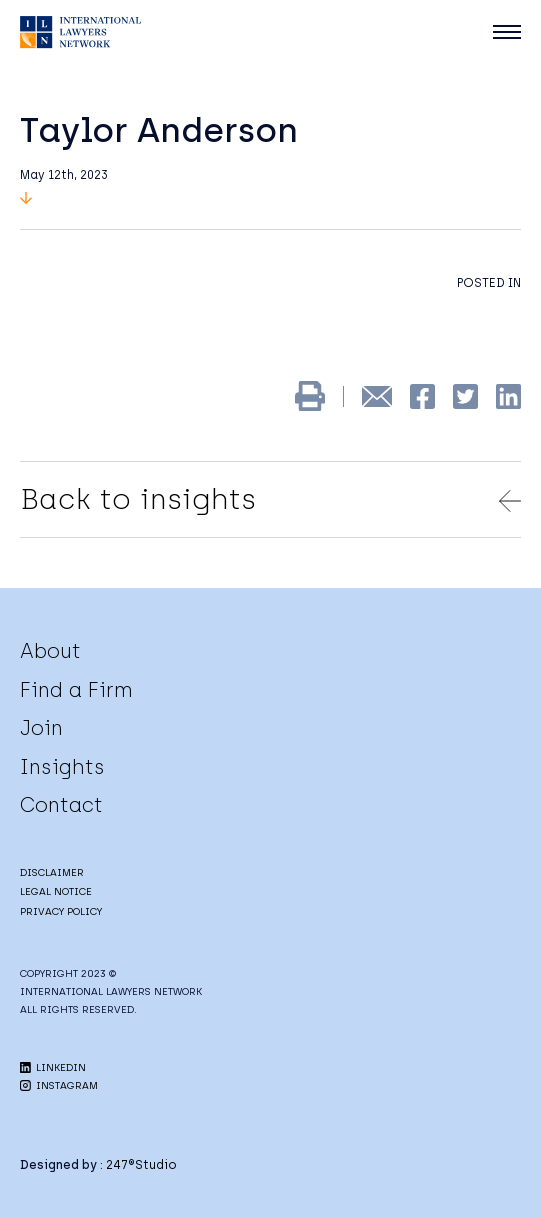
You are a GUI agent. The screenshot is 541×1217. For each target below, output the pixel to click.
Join (41, 728)
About (50, 651)
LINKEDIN (53, 1067)
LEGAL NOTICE (56, 891)
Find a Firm (76, 690)
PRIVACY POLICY (61, 911)
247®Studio (141, 1165)
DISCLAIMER (52, 872)
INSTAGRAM (59, 1085)
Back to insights (270, 499)
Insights (62, 767)
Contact (61, 805)
